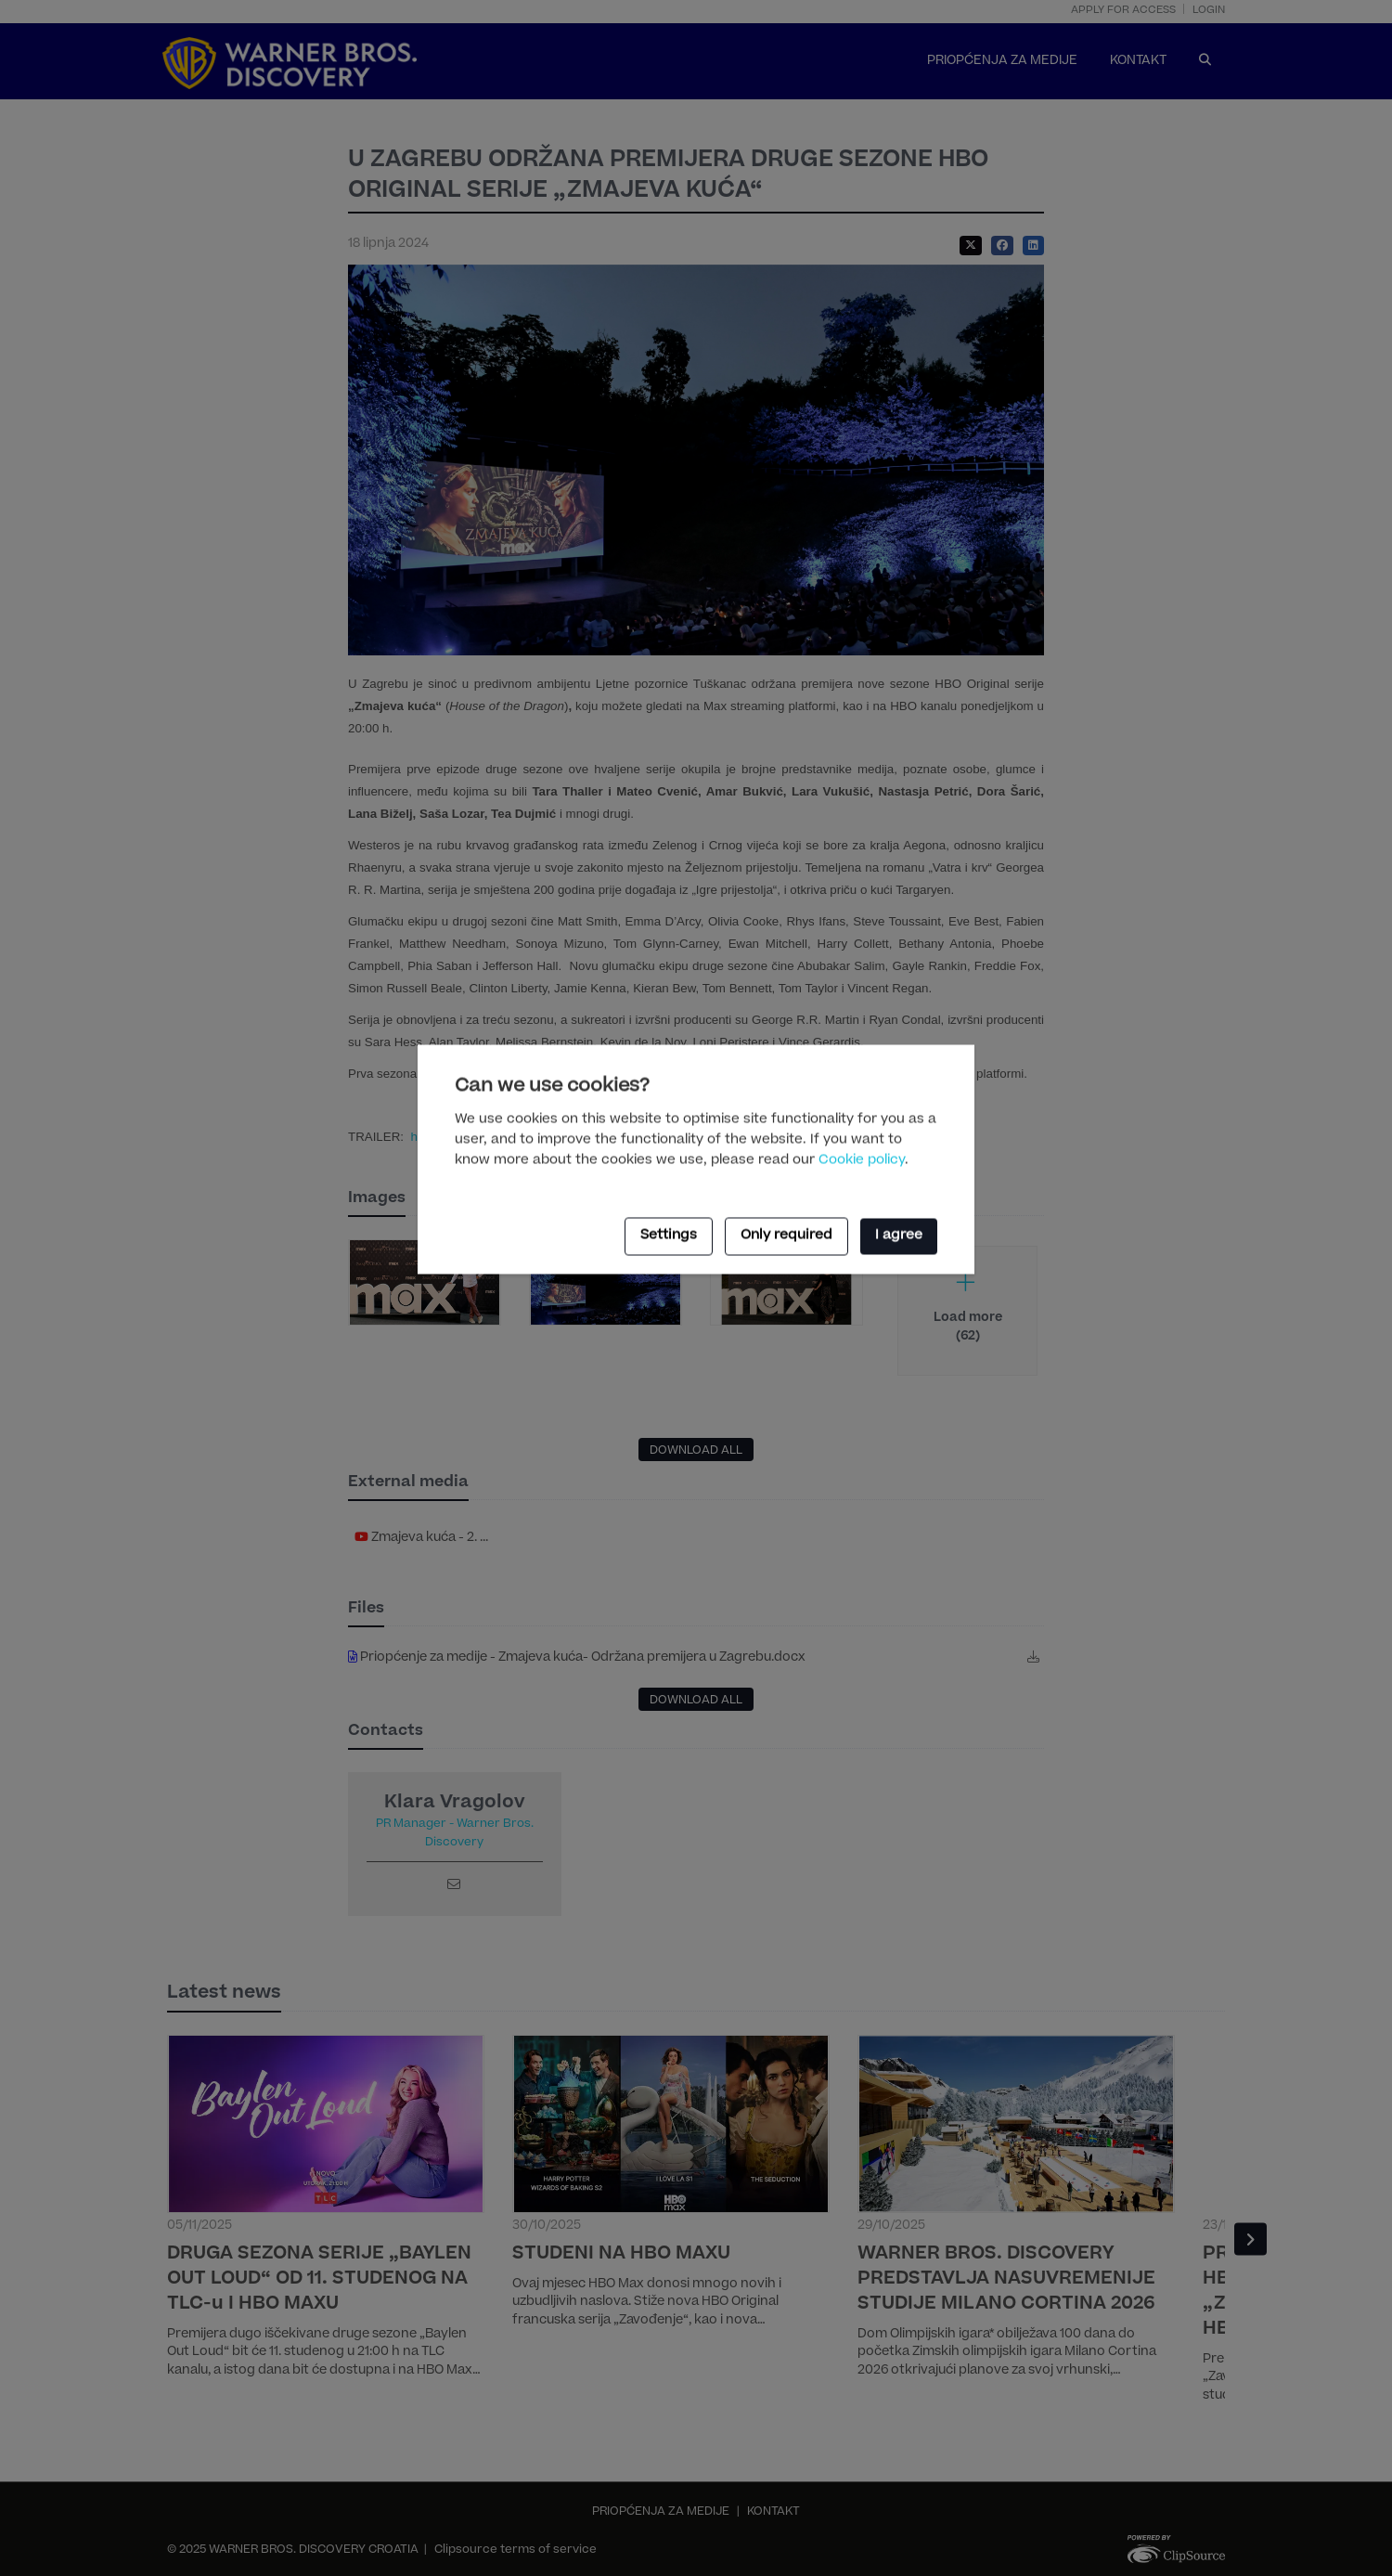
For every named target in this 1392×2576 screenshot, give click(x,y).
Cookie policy (861, 1160)
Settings (668, 1236)
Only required (786, 1236)
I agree (898, 1236)
